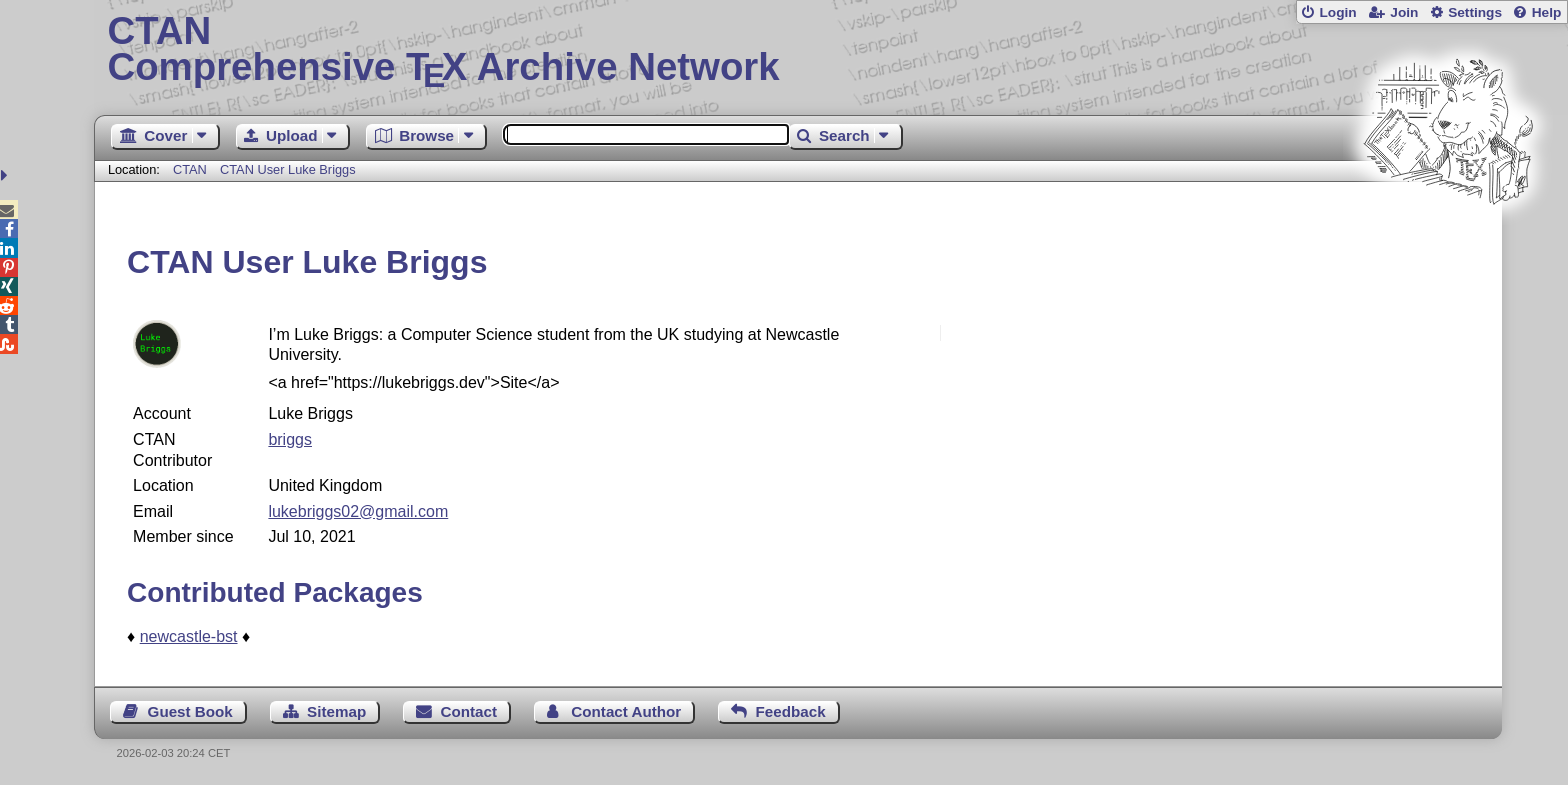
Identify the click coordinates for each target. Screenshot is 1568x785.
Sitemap (336, 711)
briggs (290, 439)
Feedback (791, 711)
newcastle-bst (189, 636)
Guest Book (190, 711)
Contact (469, 711)
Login (1337, 12)
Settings (1475, 12)
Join (1404, 12)
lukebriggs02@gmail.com (358, 511)
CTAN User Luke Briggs (288, 169)
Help (1547, 12)
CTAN (190, 169)
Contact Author (626, 711)
